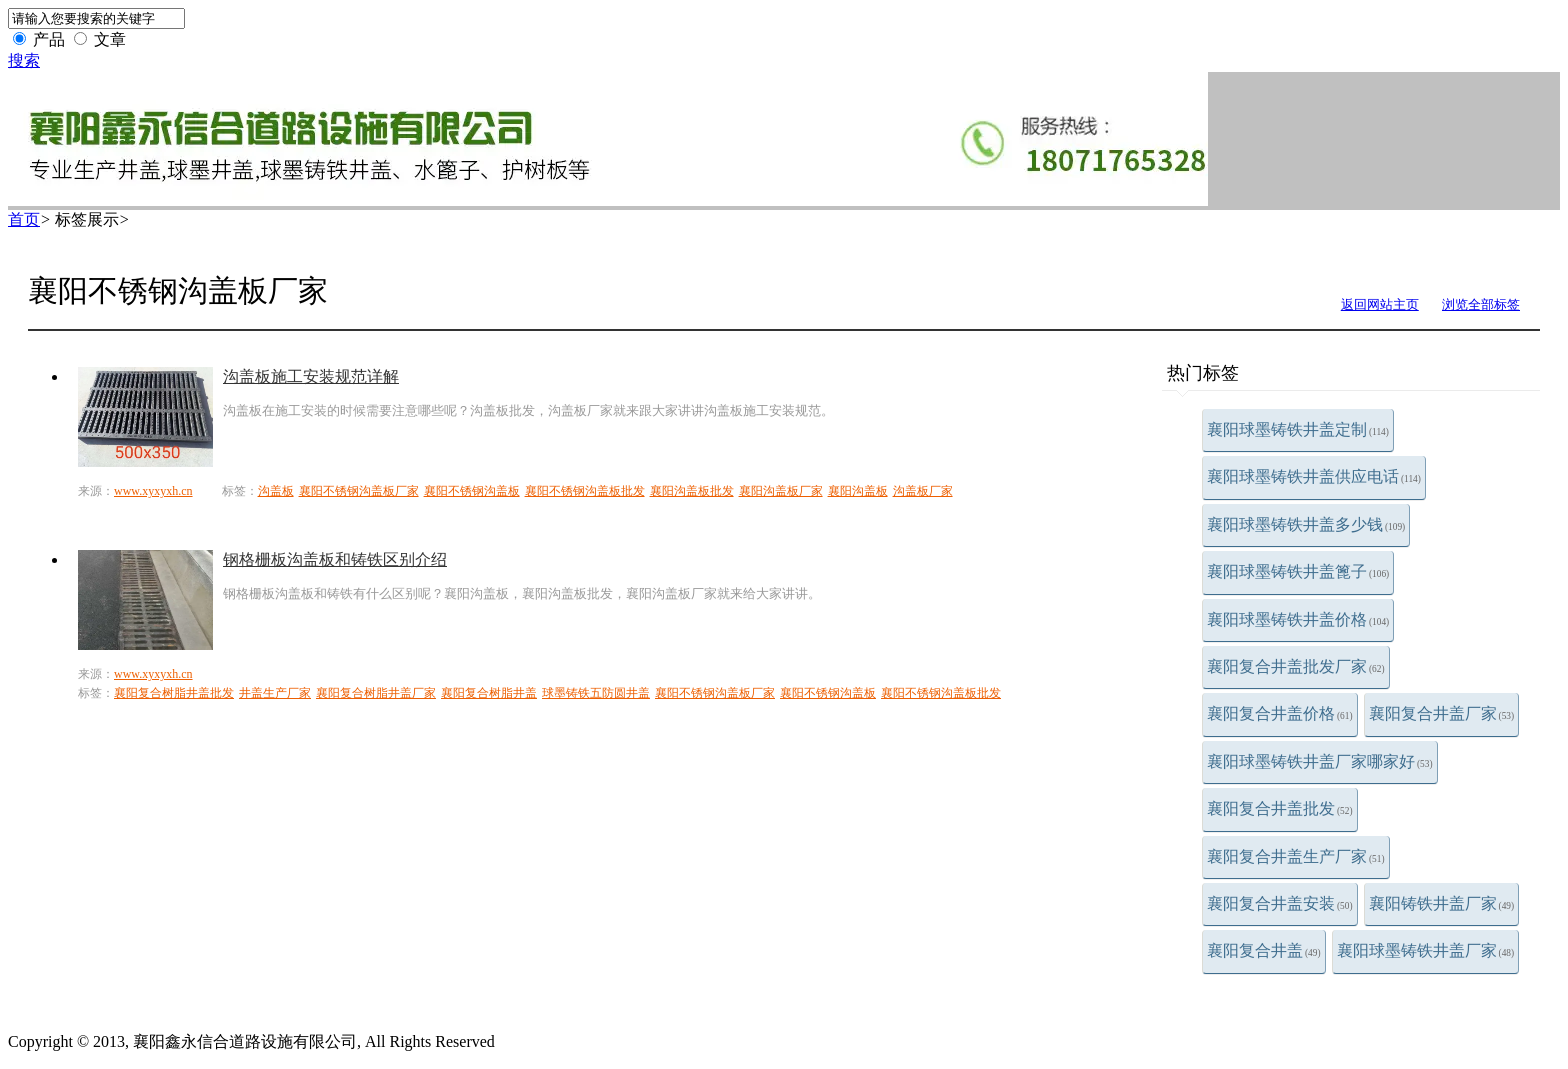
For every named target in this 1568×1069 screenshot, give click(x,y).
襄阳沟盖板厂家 (781, 491)
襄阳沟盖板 (858, 491)
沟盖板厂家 (923, 491)
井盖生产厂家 (275, 693)
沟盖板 (276, 491)
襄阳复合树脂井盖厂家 (376, 693)
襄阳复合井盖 (1264, 950)
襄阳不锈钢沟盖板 (472, 491)
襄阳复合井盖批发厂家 (1296, 666)
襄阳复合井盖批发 (1280, 808)
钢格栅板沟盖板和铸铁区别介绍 (335, 559)
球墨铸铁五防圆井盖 (596, 693)
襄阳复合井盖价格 (1280, 713)
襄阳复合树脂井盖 (489, 693)
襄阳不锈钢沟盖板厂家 (359, 491)
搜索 (24, 60)
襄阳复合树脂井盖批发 (174, 693)
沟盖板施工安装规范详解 (311, 376)
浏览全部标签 (1481, 304)
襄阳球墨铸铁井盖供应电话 (1314, 476)
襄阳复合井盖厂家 (1442, 713)
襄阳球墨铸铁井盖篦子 (1298, 571)
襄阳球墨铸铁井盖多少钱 (1306, 524)
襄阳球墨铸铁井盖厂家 (1426, 950)
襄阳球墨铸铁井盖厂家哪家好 (1320, 761)
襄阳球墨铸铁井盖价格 (1298, 619)
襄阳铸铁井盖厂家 (1442, 903)
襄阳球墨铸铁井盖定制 (1298, 429)
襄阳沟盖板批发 (692, 491)
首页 (24, 219)
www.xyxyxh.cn (153, 491)
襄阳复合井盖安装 (1280, 903)
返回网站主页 (1380, 304)
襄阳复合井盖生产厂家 (1296, 856)
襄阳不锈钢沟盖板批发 (585, 491)
